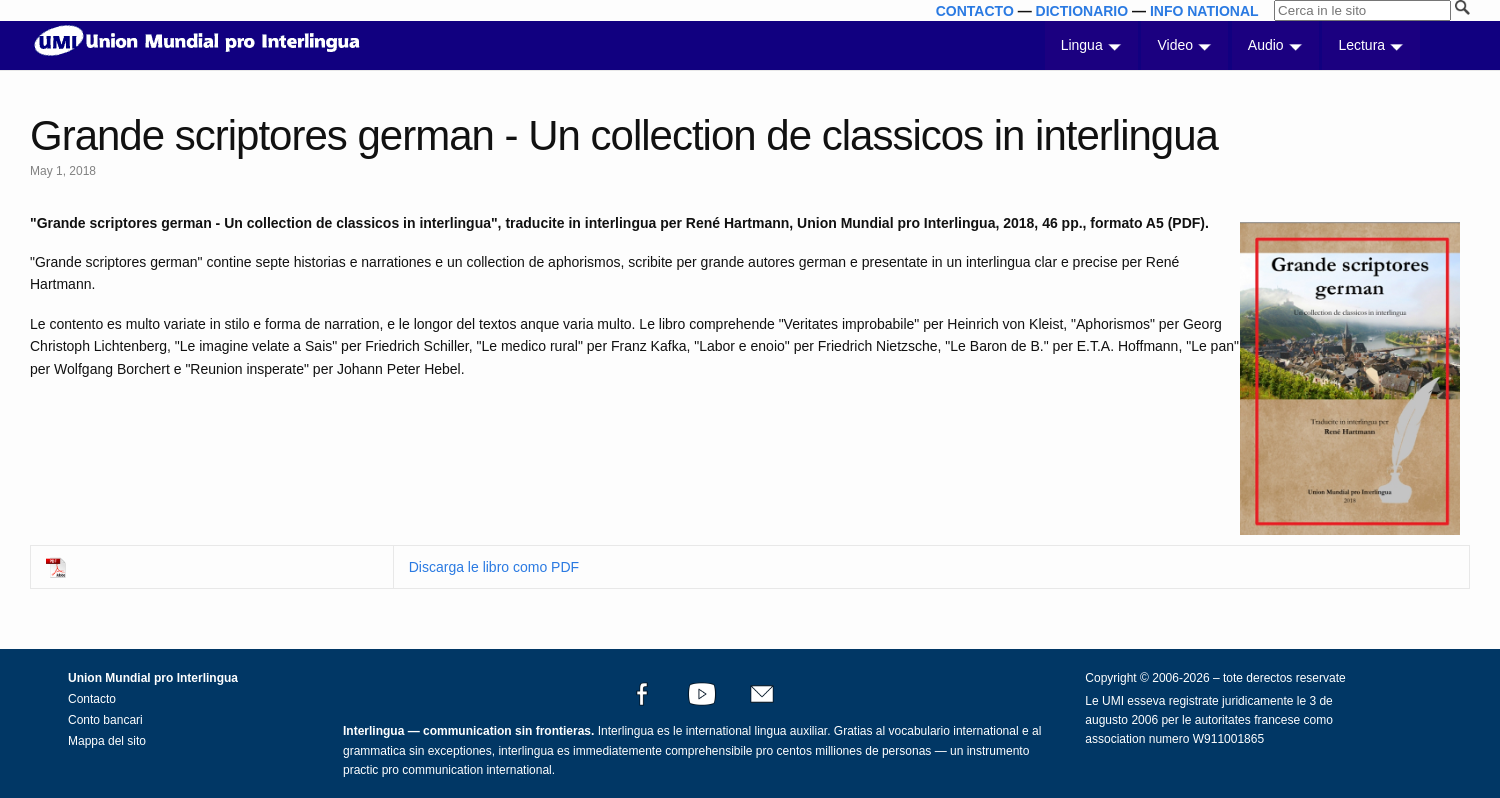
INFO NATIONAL (1204, 11)
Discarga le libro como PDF (494, 567)
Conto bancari (105, 720)
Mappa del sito (107, 741)
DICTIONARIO (1082, 11)
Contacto (92, 699)
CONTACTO (975, 11)
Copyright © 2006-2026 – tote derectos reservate (1215, 678)
